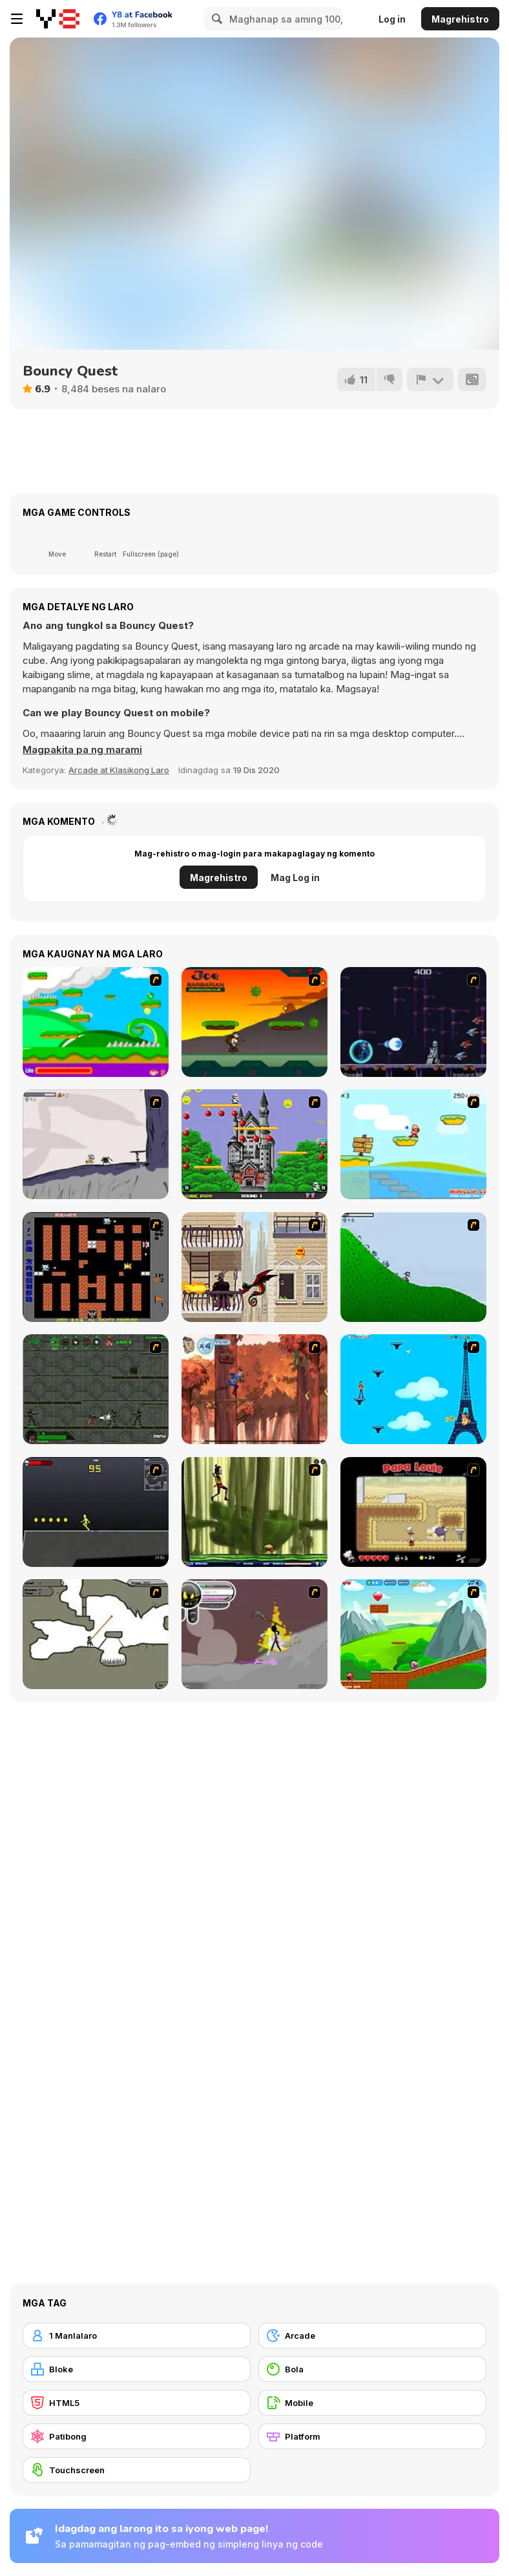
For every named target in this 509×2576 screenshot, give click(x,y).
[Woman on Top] (413, 1389)
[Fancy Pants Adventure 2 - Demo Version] (413, 1267)
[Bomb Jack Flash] (254, 1144)
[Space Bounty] (96, 1389)
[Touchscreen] (137, 2470)
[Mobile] (372, 2403)
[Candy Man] (96, 1022)
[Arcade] (372, 2335)
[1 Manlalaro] (137, 2335)
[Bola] (372, 2369)
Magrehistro (460, 19)
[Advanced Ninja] (96, 1634)
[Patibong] (137, 2436)
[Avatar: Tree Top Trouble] (254, 1389)
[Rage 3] (254, 1634)
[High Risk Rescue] (254, 1267)
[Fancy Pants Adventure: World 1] (96, 1144)
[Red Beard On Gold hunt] (413, 1144)
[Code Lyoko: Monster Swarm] (254, 1512)
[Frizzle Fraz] (413, 1634)
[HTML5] (137, 2403)
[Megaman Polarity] (413, 1022)
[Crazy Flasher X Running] (96, 1512)
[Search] (215, 18)
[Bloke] (137, 2369)
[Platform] (372, 2436)
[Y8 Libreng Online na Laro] (57, 18)
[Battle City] (96, 1267)
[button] (82, 750)
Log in (392, 19)
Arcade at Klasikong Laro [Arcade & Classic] (118, 770)
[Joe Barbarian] (254, 1022)
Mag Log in (295, 877)
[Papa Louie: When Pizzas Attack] (413, 1512)
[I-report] (430, 379)
